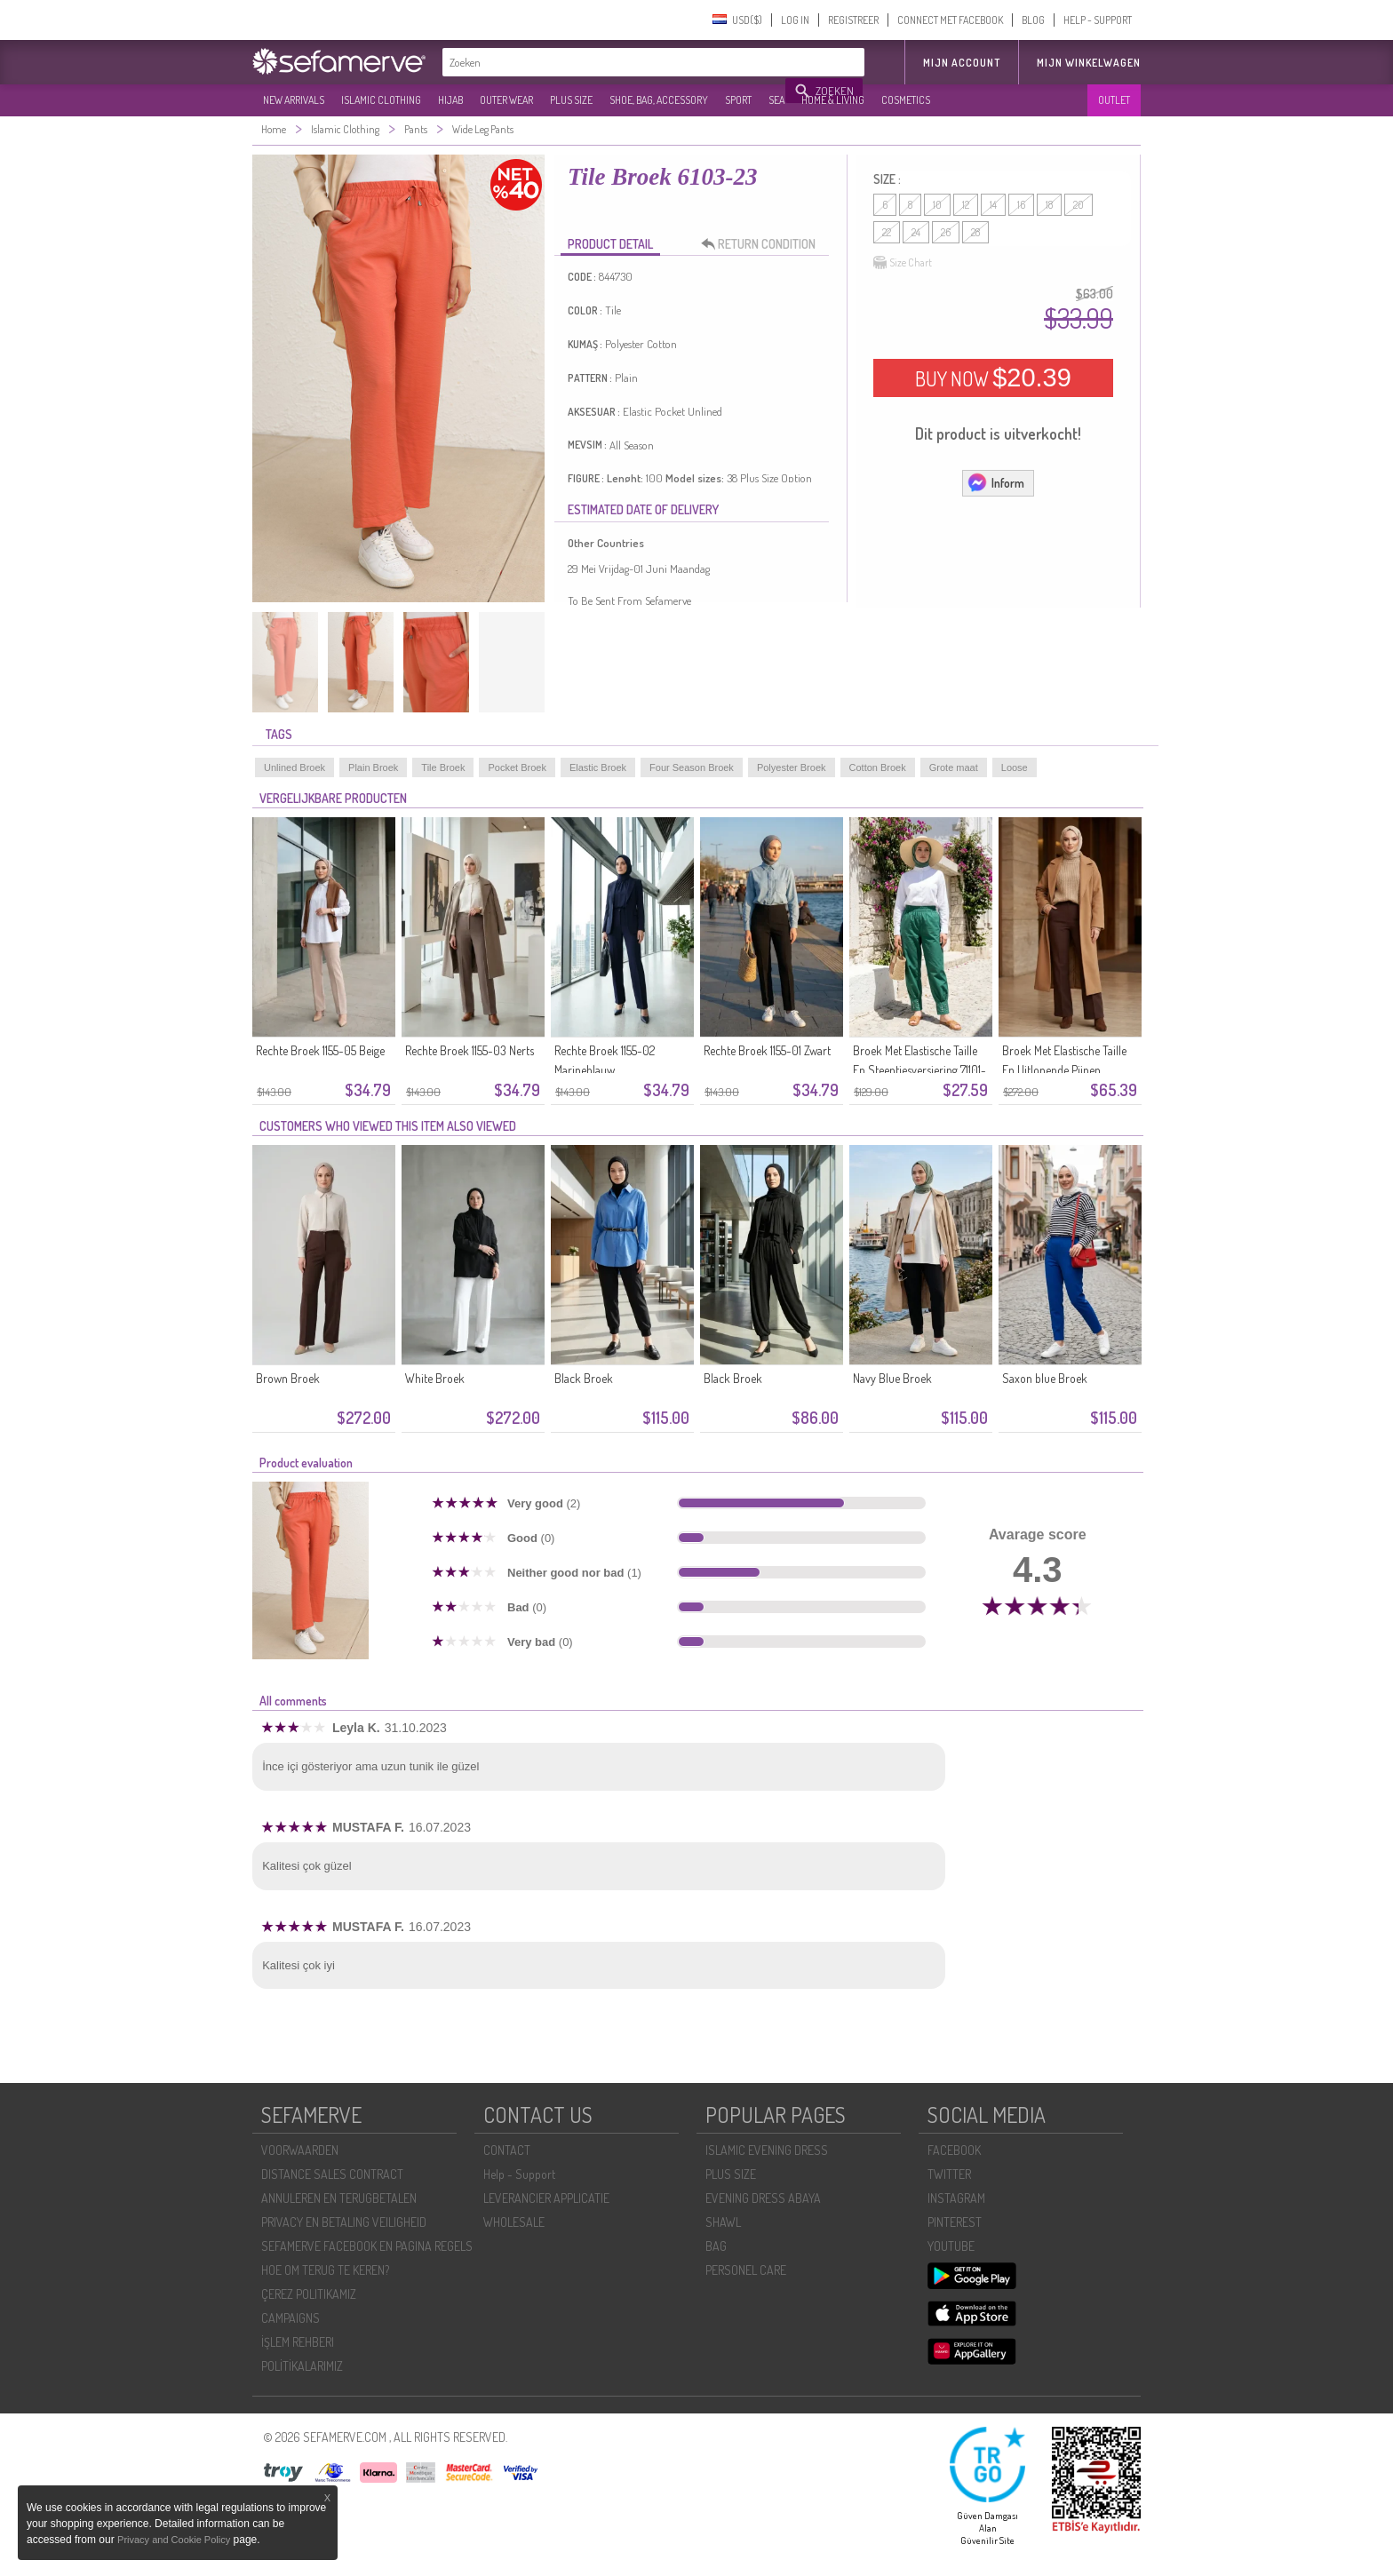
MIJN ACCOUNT (961, 62)
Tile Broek (443, 767)
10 (937, 204)
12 (965, 204)
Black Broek (583, 1378)
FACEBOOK (954, 2150)
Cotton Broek (877, 767)
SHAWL (723, 2222)
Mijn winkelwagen (1089, 62)
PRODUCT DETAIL (610, 243)
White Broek (435, 1378)
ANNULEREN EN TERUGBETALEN (339, 2198)
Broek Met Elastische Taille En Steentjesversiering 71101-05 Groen (919, 1070)
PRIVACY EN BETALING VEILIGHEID (343, 2222)
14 (993, 204)
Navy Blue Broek (892, 1378)
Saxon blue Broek (1044, 1378)
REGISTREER (853, 20)
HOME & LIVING (832, 100)
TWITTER (949, 2174)
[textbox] (614, 62)
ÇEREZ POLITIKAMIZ (308, 2294)
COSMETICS (905, 100)
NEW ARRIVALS (293, 100)
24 (915, 232)
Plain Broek (373, 767)
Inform (995, 482)
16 (1021, 204)
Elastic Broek (597, 767)
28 (975, 232)
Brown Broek (288, 1378)
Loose (1014, 767)
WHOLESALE (514, 2222)
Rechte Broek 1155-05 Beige (320, 1050)
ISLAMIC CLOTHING (381, 100)
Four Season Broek (691, 767)
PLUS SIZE (571, 100)
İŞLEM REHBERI (297, 2341)
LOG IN (795, 20)
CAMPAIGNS (290, 2318)
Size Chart (902, 263)
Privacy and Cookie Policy (173, 2539)
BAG (716, 2246)
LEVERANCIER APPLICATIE (546, 2198)
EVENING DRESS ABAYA (763, 2198)
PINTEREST (954, 2222)
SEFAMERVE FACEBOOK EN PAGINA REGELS (367, 2246)
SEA (776, 100)
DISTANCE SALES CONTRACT (332, 2174)
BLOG (1033, 20)
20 (1078, 204)
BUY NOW (993, 377)
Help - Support (519, 2174)
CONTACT (506, 2150)
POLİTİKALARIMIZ (302, 2365)
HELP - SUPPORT (1097, 20)
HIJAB (450, 100)
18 (1049, 204)
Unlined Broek (294, 767)
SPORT (738, 100)
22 (886, 232)
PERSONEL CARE (745, 2270)
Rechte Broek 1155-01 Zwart (767, 1050)
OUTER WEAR (506, 100)
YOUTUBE (951, 2246)
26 (946, 232)
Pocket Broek (516, 767)
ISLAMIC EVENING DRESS (766, 2150)
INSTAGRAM (956, 2198)
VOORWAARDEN (299, 2150)
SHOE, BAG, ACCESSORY (658, 100)
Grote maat (953, 767)
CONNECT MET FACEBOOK (950, 20)
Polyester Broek (791, 767)
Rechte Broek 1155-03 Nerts (469, 1050)
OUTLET (1114, 100)
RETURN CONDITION (763, 244)
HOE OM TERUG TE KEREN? (325, 2270)
